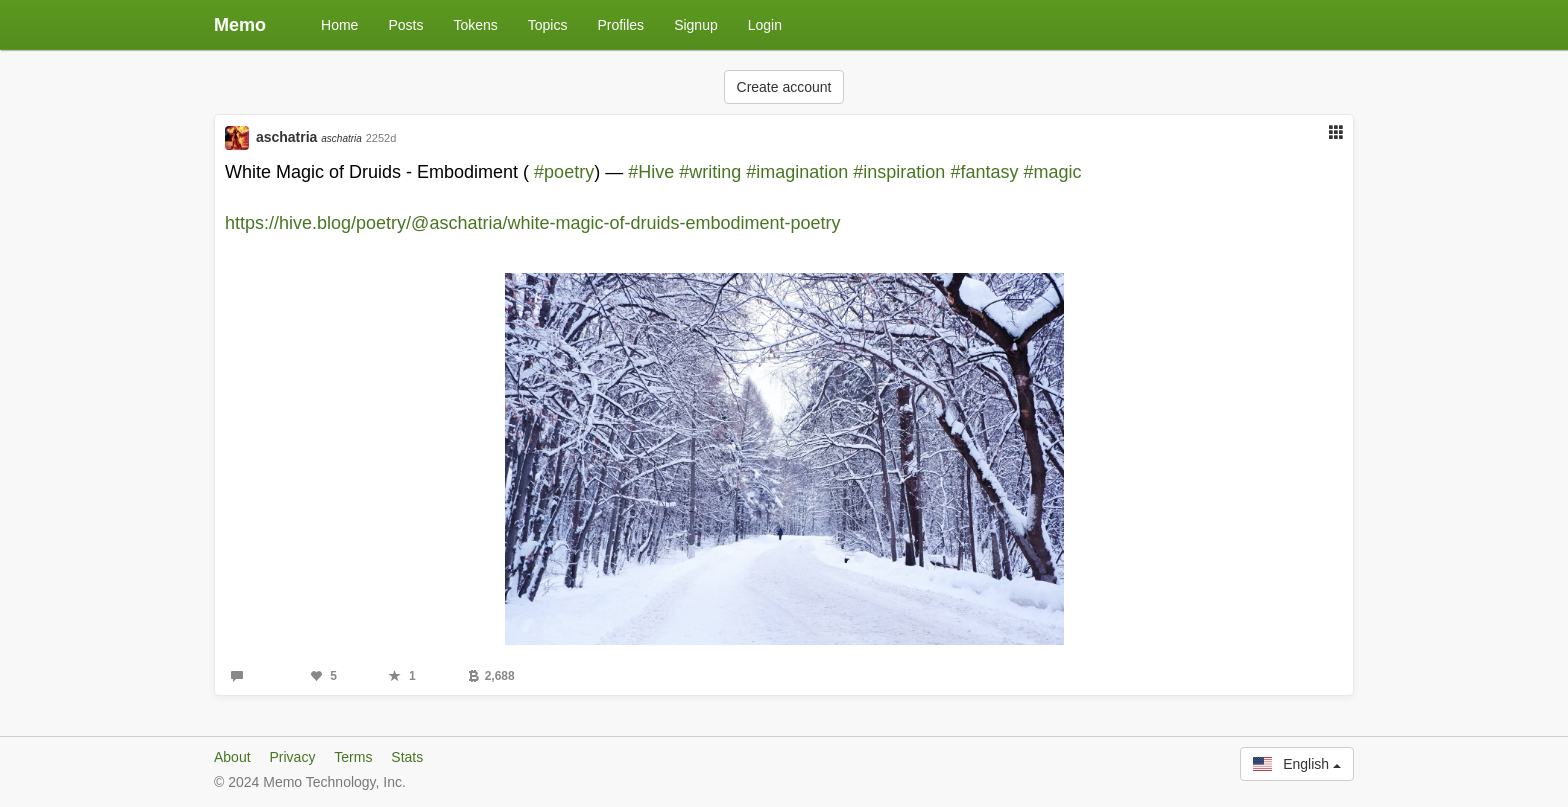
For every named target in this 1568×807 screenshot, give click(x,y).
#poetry (564, 172)
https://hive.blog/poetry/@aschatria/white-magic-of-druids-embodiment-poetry (533, 223)
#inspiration (899, 172)
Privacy (292, 757)
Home (339, 25)
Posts (405, 25)
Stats (407, 757)
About (232, 757)
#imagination (797, 172)
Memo (240, 25)
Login (765, 25)
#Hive (651, 172)
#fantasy (984, 172)
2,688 (491, 676)
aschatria (309, 137)
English (1297, 764)
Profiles (620, 25)
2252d (381, 138)
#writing (710, 172)
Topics (548, 25)
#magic (1052, 172)
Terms (353, 757)
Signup (696, 25)
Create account (784, 87)
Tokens (475, 25)
